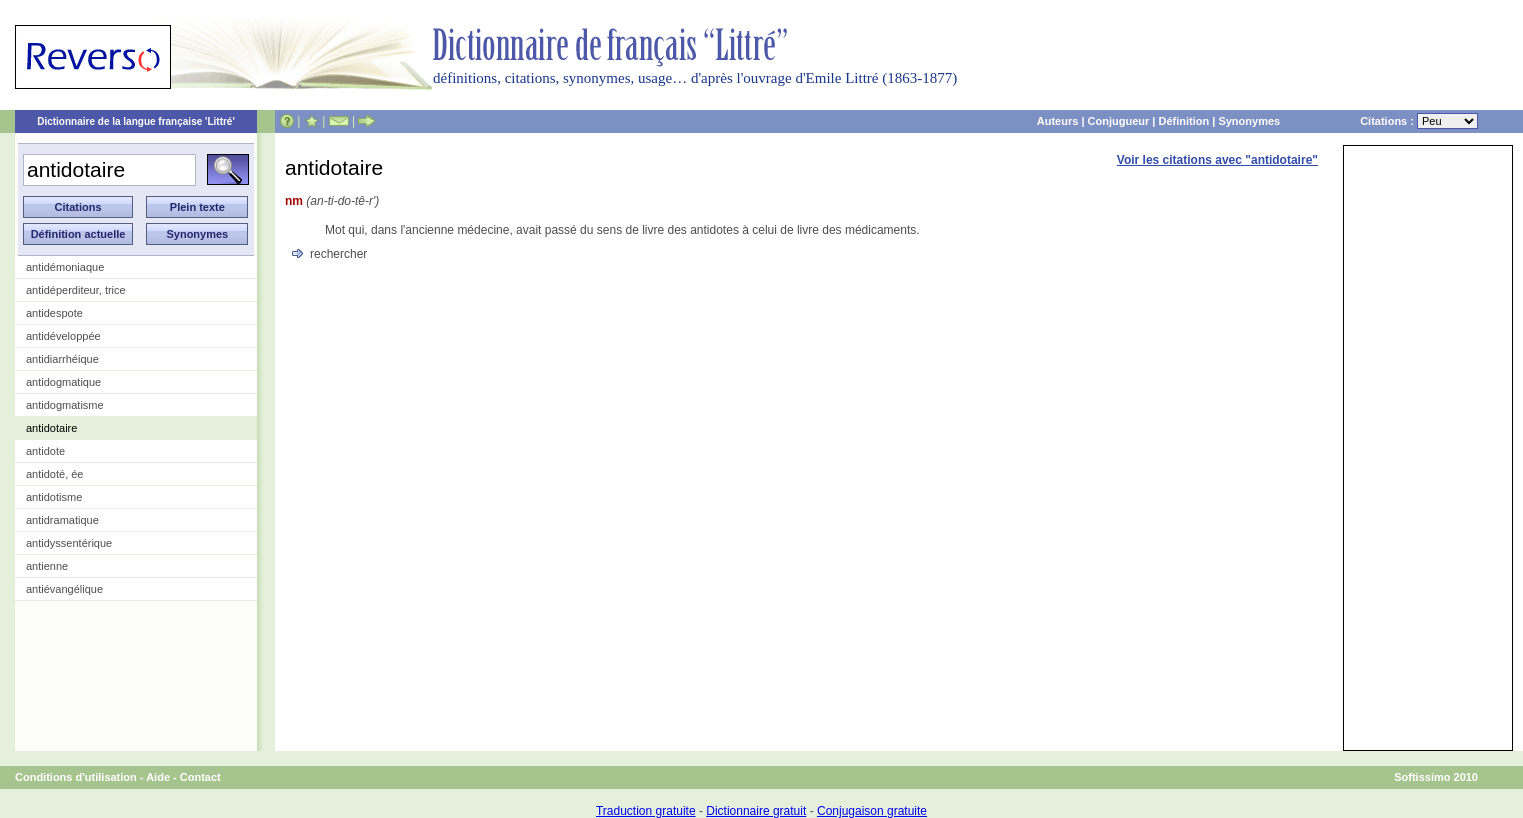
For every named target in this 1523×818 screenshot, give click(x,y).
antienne (47, 566)
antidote (45, 451)
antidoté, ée (55, 474)
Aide (158, 777)
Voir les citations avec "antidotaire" (1217, 160)
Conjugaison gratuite (872, 811)
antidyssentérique (69, 543)
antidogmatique (63, 382)
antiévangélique (64, 589)
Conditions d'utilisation (76, 777)
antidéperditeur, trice (76, 290)
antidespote (54, 313)
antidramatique (62, 520)
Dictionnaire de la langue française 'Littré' (136, 121)
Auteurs (1058, 121)
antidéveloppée (63, 336)
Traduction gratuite (646, 811)
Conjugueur (1119, 121)
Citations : (1419, 121)
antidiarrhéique (62, 359)
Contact (200, 777)
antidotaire (51, 428)
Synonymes (1249, 121)
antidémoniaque (65, 267)
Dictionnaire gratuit (756, 811)
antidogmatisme (65, 405)
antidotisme (54, 497)
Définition (1183, 121)
